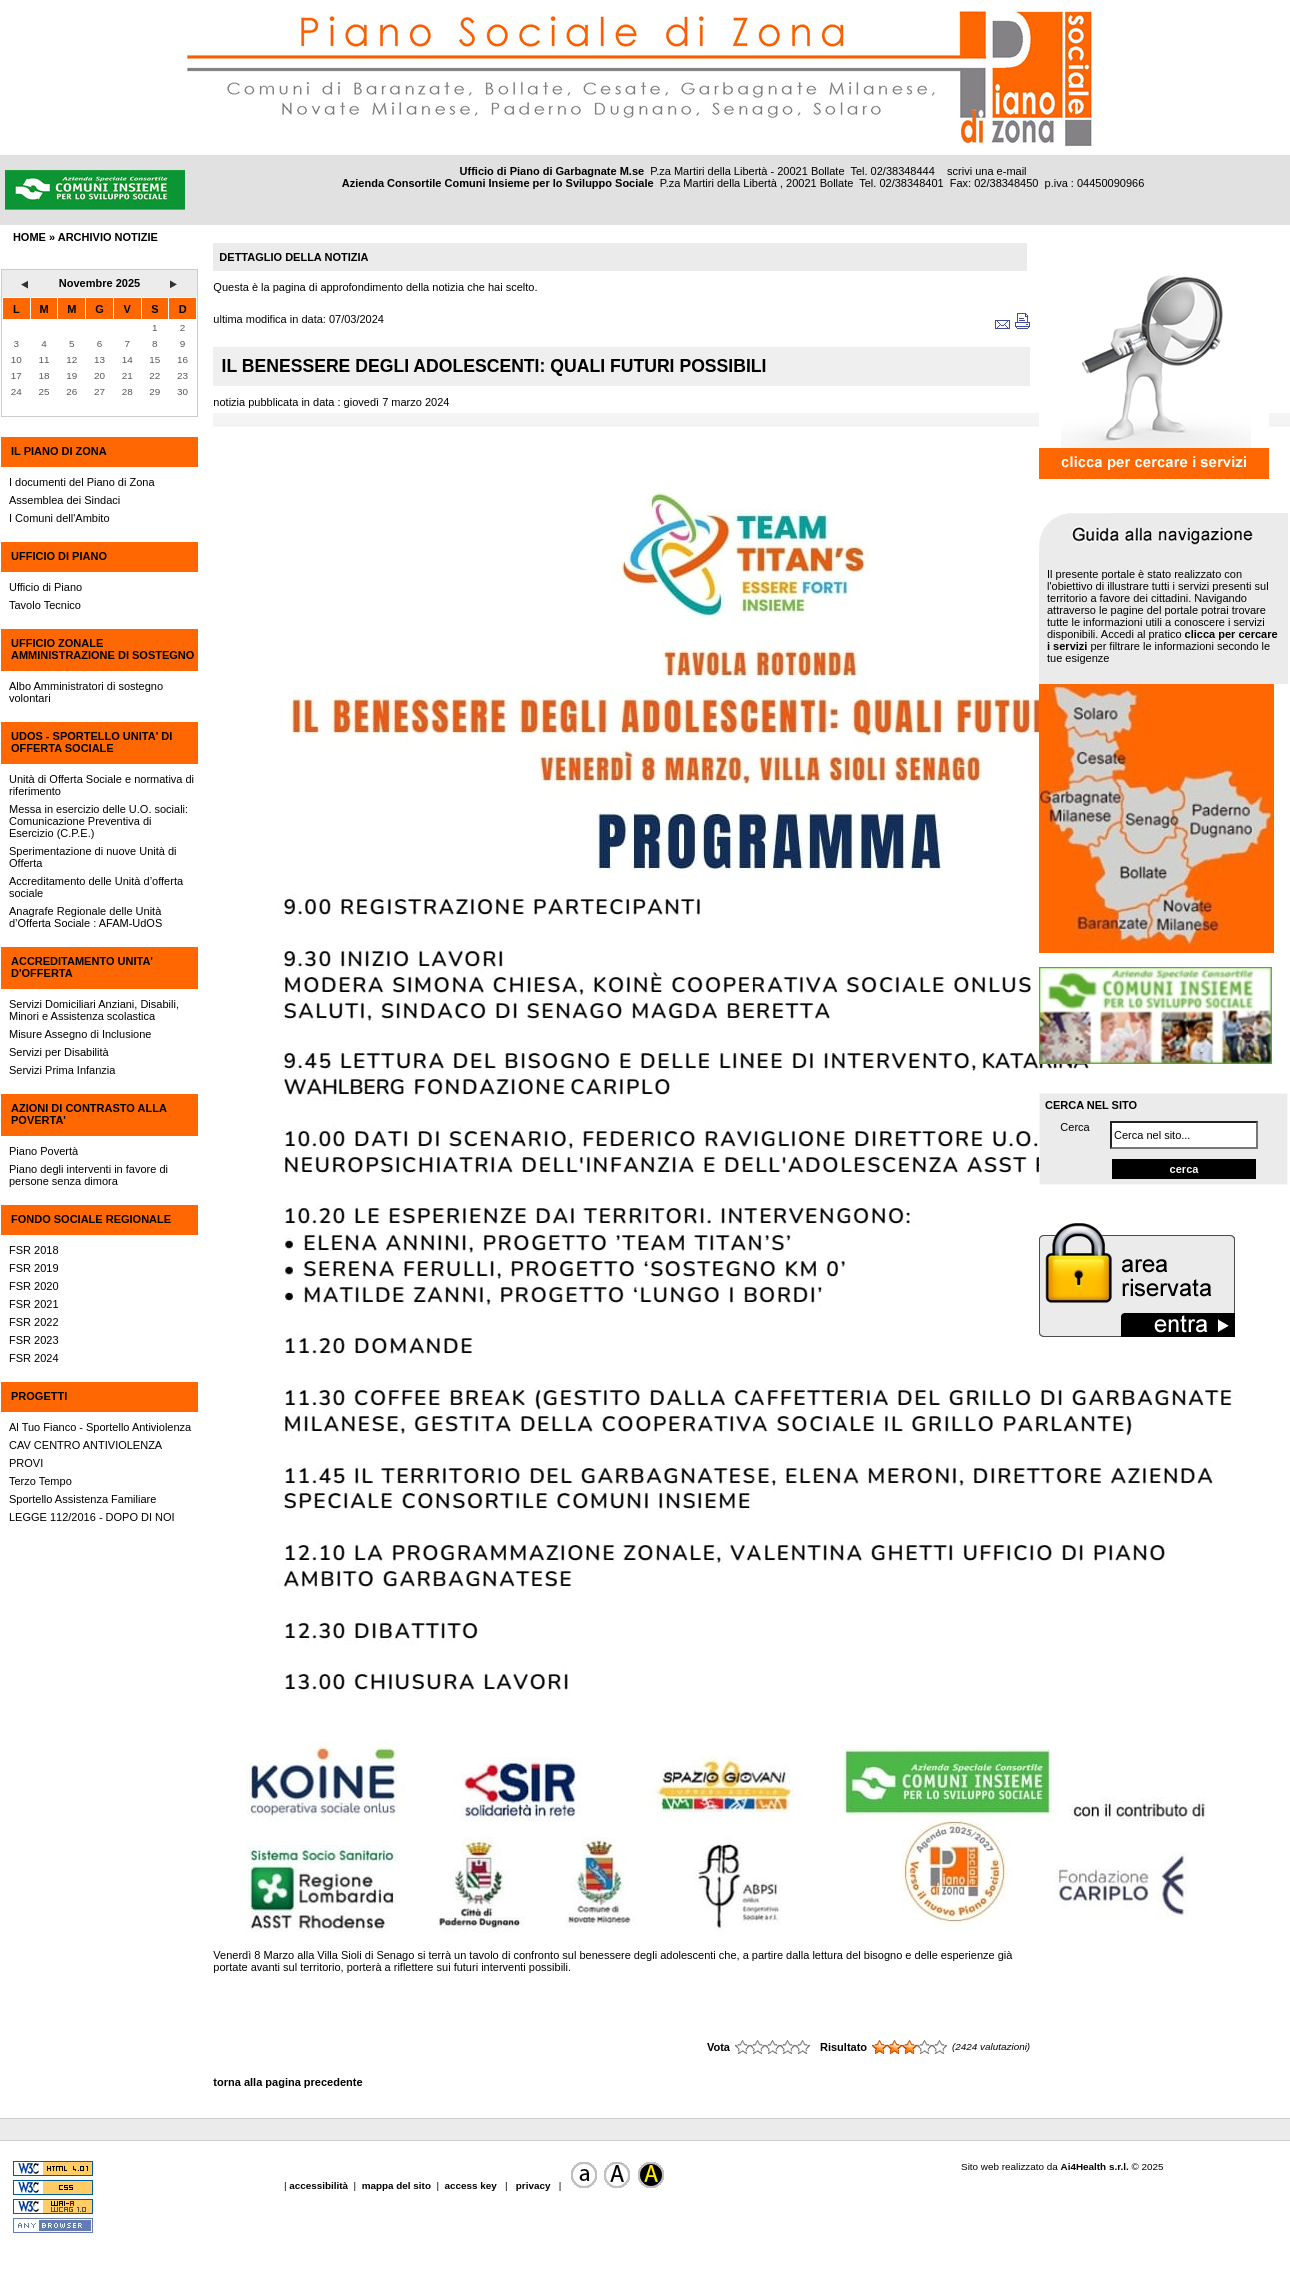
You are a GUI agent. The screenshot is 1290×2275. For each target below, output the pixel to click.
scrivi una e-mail (986, 171)
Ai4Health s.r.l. (1095, 2166)
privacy (533, 2185)
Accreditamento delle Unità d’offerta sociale (96, 887)
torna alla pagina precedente (287, 2082)
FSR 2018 (34, 1250)
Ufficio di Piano (45, 587)
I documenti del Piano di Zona (82, 482)
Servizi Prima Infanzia (62, 1070)
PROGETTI (39, 1396)
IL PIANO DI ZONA (59, 451)
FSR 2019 (34, 1268)
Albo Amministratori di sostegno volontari (86, 692)
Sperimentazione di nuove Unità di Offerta (93, 857)
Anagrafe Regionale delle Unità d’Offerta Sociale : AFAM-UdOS (85, 917)
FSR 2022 (34, 1322)
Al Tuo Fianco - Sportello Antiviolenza (100, 1427)
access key (471, 2185)
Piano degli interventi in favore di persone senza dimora (88, 1175)
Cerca (1074, 1127)
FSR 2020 (34, 1286)
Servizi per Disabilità (59, 1052)
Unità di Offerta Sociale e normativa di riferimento (101, 785)
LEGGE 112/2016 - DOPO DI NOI (92, 1517)
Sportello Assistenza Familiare (82, 1499)
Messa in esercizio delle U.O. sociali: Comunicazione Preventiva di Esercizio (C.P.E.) (98, 821)
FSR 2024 (34, 1358)
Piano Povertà (43, 1151)
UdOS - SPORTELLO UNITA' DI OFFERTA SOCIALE (91, 742)
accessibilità (320, 2185)
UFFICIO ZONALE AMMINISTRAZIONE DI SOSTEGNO (102, 649)
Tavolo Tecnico (45, 605)
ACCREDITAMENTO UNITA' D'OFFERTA (82, 967)
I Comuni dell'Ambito (59, 518)
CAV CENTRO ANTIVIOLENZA (85, 1445)
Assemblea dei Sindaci (64, 500)
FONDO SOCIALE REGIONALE (91, 1219)
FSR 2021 (34, 1304)
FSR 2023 (34, 1340)
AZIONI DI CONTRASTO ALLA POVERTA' (88, 1114)
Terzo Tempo (40, 1481)
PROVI (26, 1463)
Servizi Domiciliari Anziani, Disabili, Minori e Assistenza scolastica (94, 1010)
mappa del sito (396, 2185)
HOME (29, 237)
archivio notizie (108, 237)
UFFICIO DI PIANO (59, 556)
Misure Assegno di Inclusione (80, 1034)
